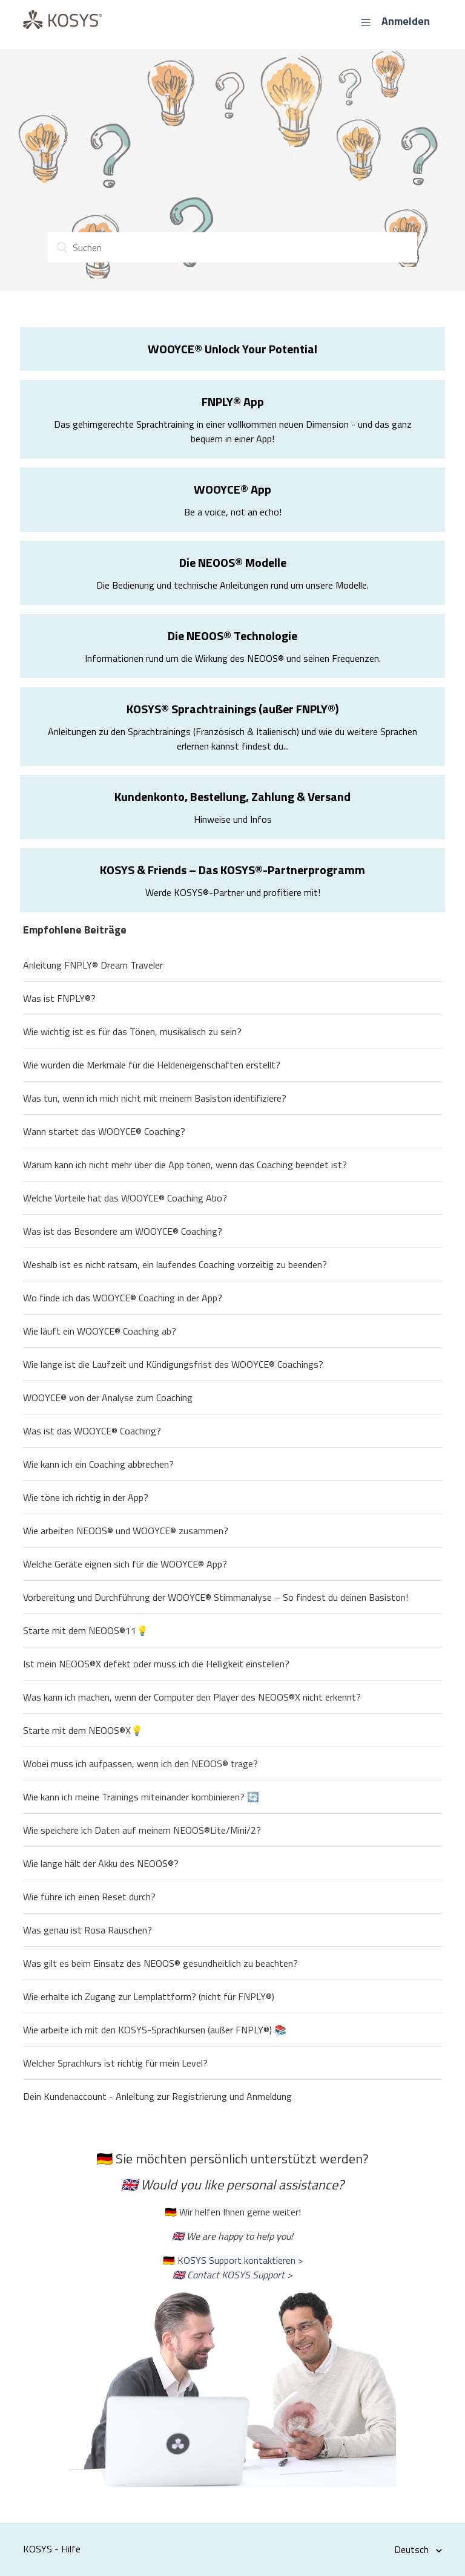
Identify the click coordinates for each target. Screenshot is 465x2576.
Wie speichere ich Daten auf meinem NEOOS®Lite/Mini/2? (142, 1830)
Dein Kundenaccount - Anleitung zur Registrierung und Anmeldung (157, 2096)
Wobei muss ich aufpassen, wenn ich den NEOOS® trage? (140, 1763)
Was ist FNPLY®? (59, 998)
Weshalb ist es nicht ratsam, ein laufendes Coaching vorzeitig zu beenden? (175, 1264)
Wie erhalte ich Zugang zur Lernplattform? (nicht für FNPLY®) (148, 1996)
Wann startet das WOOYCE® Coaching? (104, 1131)
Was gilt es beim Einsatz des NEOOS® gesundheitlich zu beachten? (160, 1963)
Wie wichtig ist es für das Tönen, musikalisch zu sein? (132, 1031)
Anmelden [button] (405, 21)
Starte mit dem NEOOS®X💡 (83, 1730)
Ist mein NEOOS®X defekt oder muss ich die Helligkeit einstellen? (156, 1663)
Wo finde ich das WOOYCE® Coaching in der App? (122, 1297)
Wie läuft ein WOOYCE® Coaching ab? (99, 1331)
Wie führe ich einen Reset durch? (89, 1896)
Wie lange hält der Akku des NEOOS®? (101, 1863)
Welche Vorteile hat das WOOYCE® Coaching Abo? (125, 1198)
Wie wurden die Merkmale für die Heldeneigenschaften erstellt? (151, 1065)
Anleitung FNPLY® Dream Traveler (93, 965)
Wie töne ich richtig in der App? (85, 1497)
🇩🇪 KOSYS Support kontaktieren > (233, 2260)
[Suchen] (232, 247)
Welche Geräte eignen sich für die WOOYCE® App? (125, 1564)
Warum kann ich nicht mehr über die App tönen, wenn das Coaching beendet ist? (185, 1164)
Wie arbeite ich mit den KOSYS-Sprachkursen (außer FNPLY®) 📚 (154, 2029)
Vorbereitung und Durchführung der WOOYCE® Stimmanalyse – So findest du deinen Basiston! (215, 1597)
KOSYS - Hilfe (52, 2549)
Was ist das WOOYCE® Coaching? (92, 1431)
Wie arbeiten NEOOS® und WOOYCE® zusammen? (125, 1530)
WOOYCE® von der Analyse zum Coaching (108, 1397)
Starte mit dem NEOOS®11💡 (85, 1630)
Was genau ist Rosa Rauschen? (87, 1930)
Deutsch (412, 2549)
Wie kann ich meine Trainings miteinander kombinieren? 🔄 (141, 1797)
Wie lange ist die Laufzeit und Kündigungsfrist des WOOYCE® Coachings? (173, 1364)
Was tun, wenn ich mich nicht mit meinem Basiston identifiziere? (154, 1098)
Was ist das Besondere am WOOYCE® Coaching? (122, 1231)
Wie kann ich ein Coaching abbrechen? (98, 1464)
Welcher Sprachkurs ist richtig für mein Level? (115, 2063)
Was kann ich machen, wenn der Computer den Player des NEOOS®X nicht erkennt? (192, 1697)
